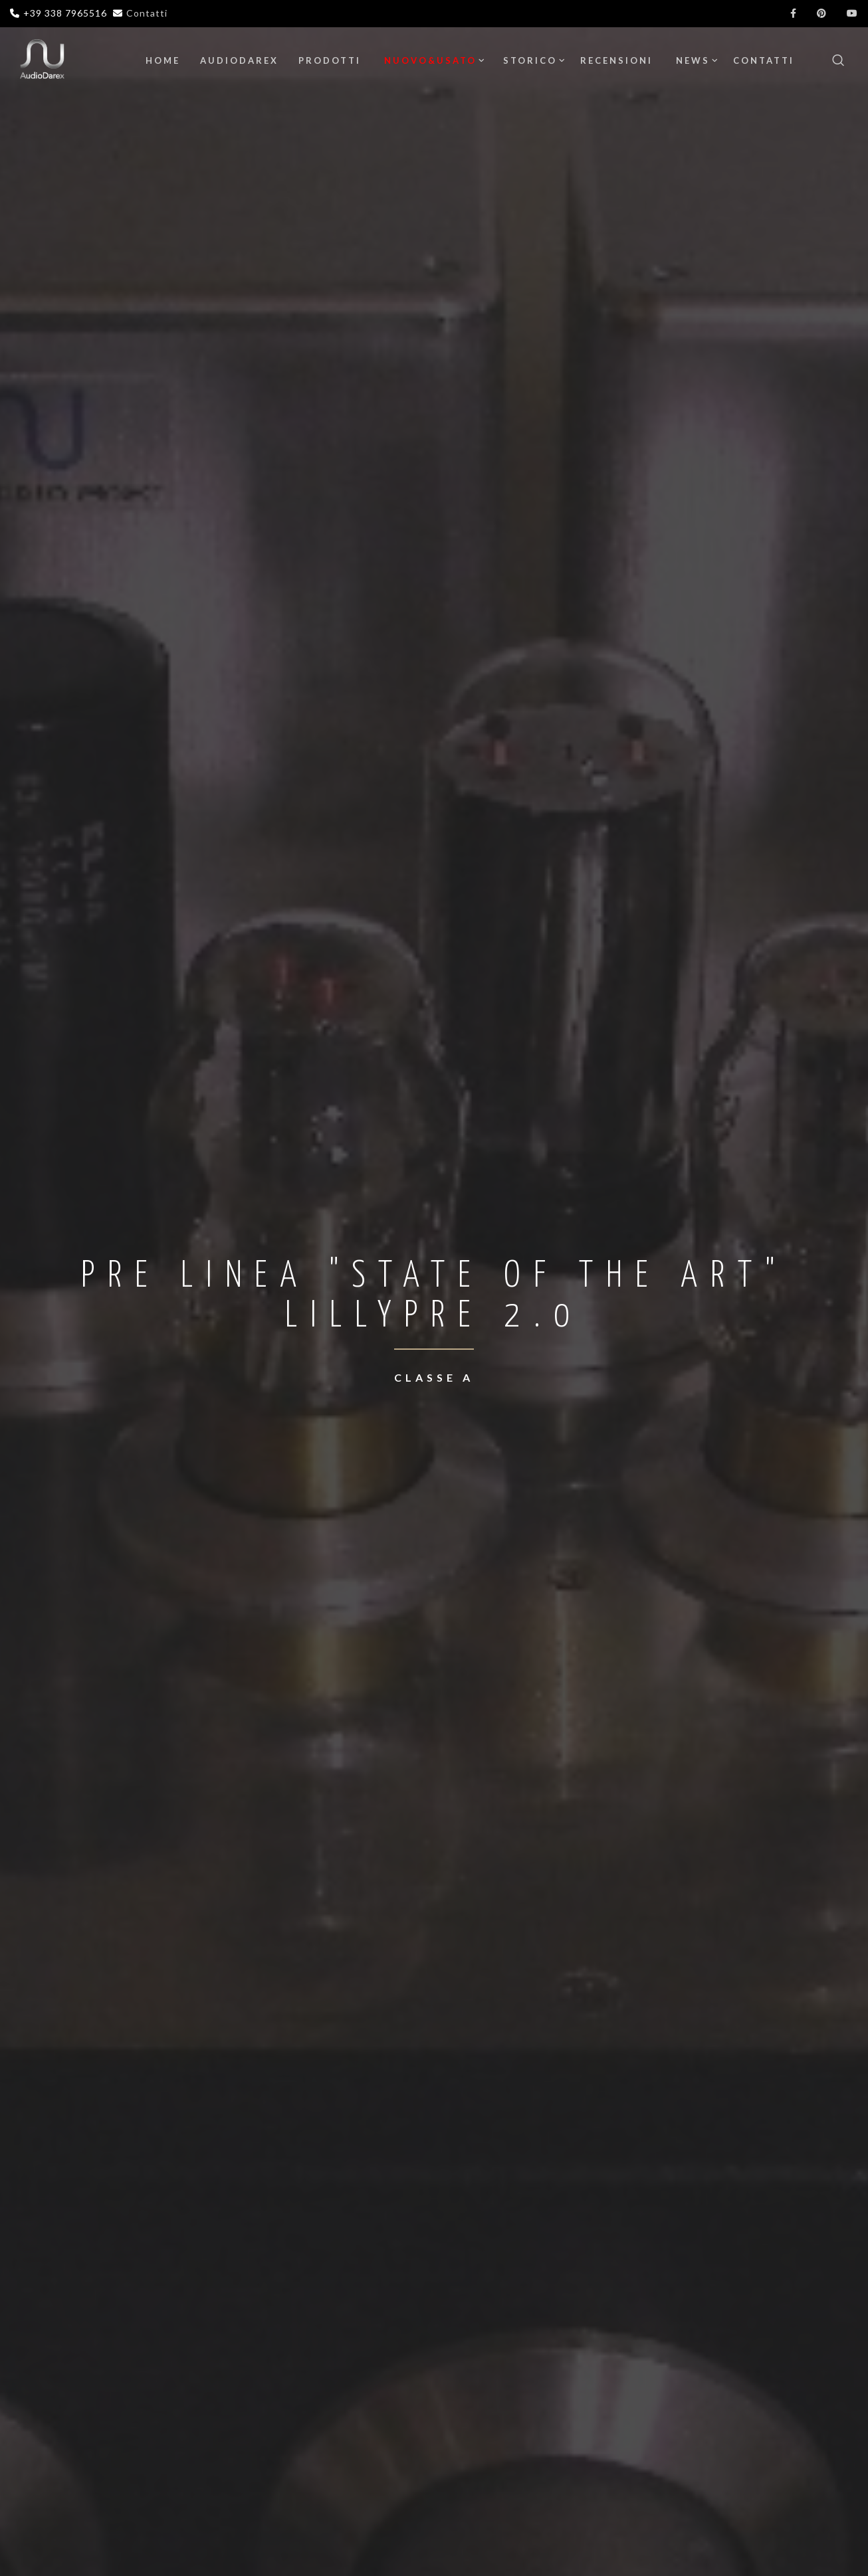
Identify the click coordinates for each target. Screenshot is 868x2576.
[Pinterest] (822, 13)
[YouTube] (852, 13)
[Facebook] (793, 13)
